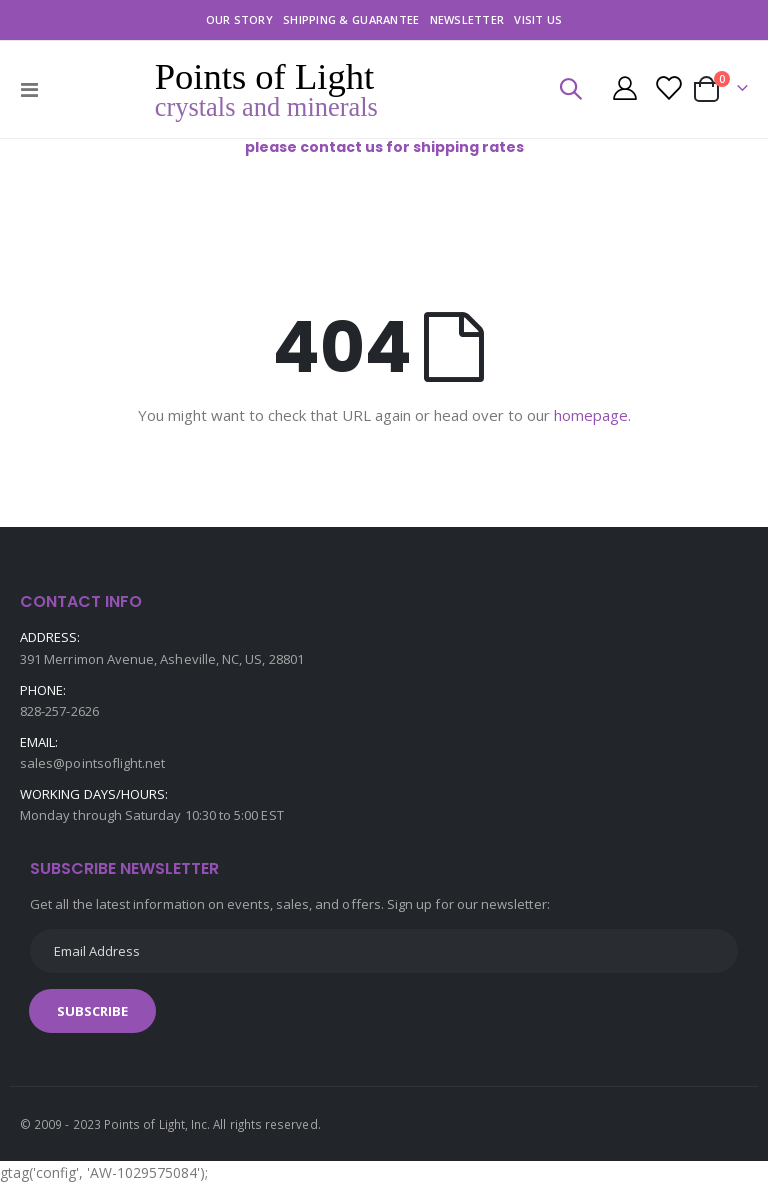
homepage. (592, 415)
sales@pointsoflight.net (93, 763)
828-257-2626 (59, 711)
